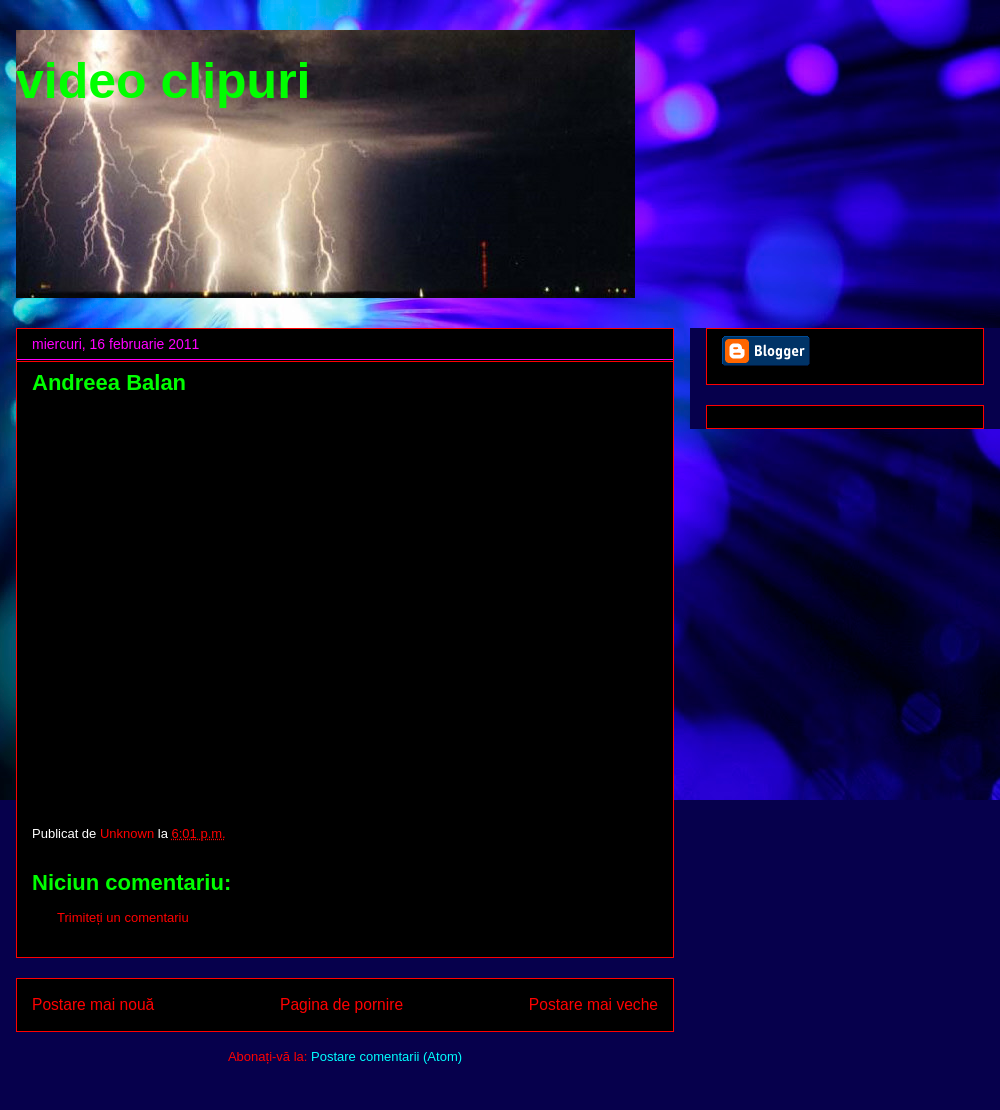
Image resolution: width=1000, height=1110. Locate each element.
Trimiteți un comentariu (123, 917)
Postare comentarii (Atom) (386, 1056)
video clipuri (163, 81)
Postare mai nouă (93, 1004)
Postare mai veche (593, 1004)
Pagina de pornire (341, 1004)
